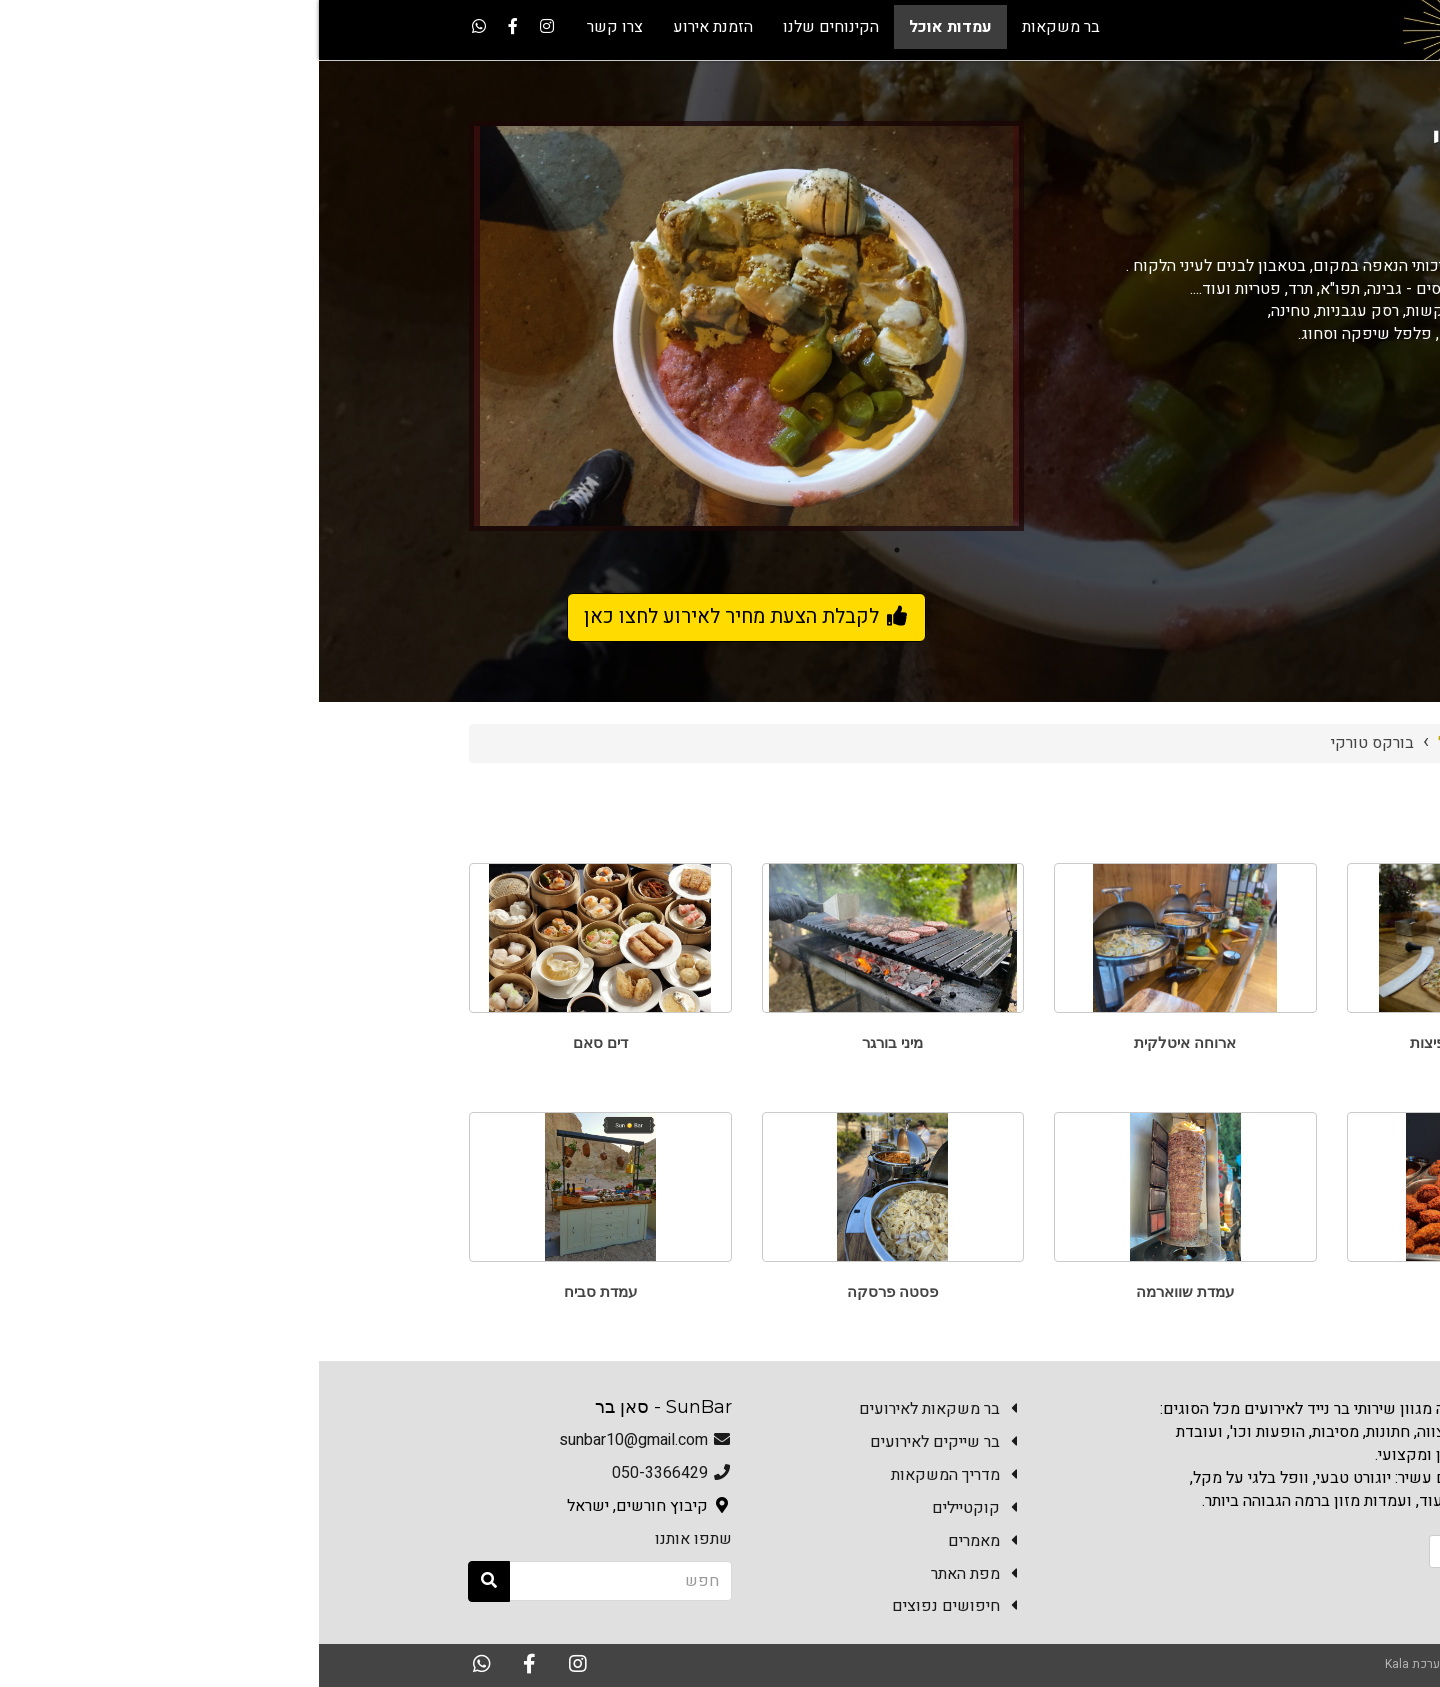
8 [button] (368, 550)
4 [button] (488, 550)
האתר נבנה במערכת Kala (1128, 1664)
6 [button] (428, 550)
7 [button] (398, 550)
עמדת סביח (281, 1291)
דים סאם (281, 1042)
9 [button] (338, 550)
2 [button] (548, 550)
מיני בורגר (573, 1042)
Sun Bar (1248, 743)
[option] (427, 326)
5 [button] (458, 550)
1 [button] (578, 550)
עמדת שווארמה (866, 1291)
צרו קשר (1254, 1551)
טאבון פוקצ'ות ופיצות (1158, 1042)
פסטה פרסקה (573, 1291)
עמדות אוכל (1158, 743)
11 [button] (278, 550)
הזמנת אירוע (1157, 1551)
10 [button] (308, 550)
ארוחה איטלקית (866, 1042)
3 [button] (518, 550)
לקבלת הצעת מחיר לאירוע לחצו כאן (427, 616)
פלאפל (1159, 1291)
